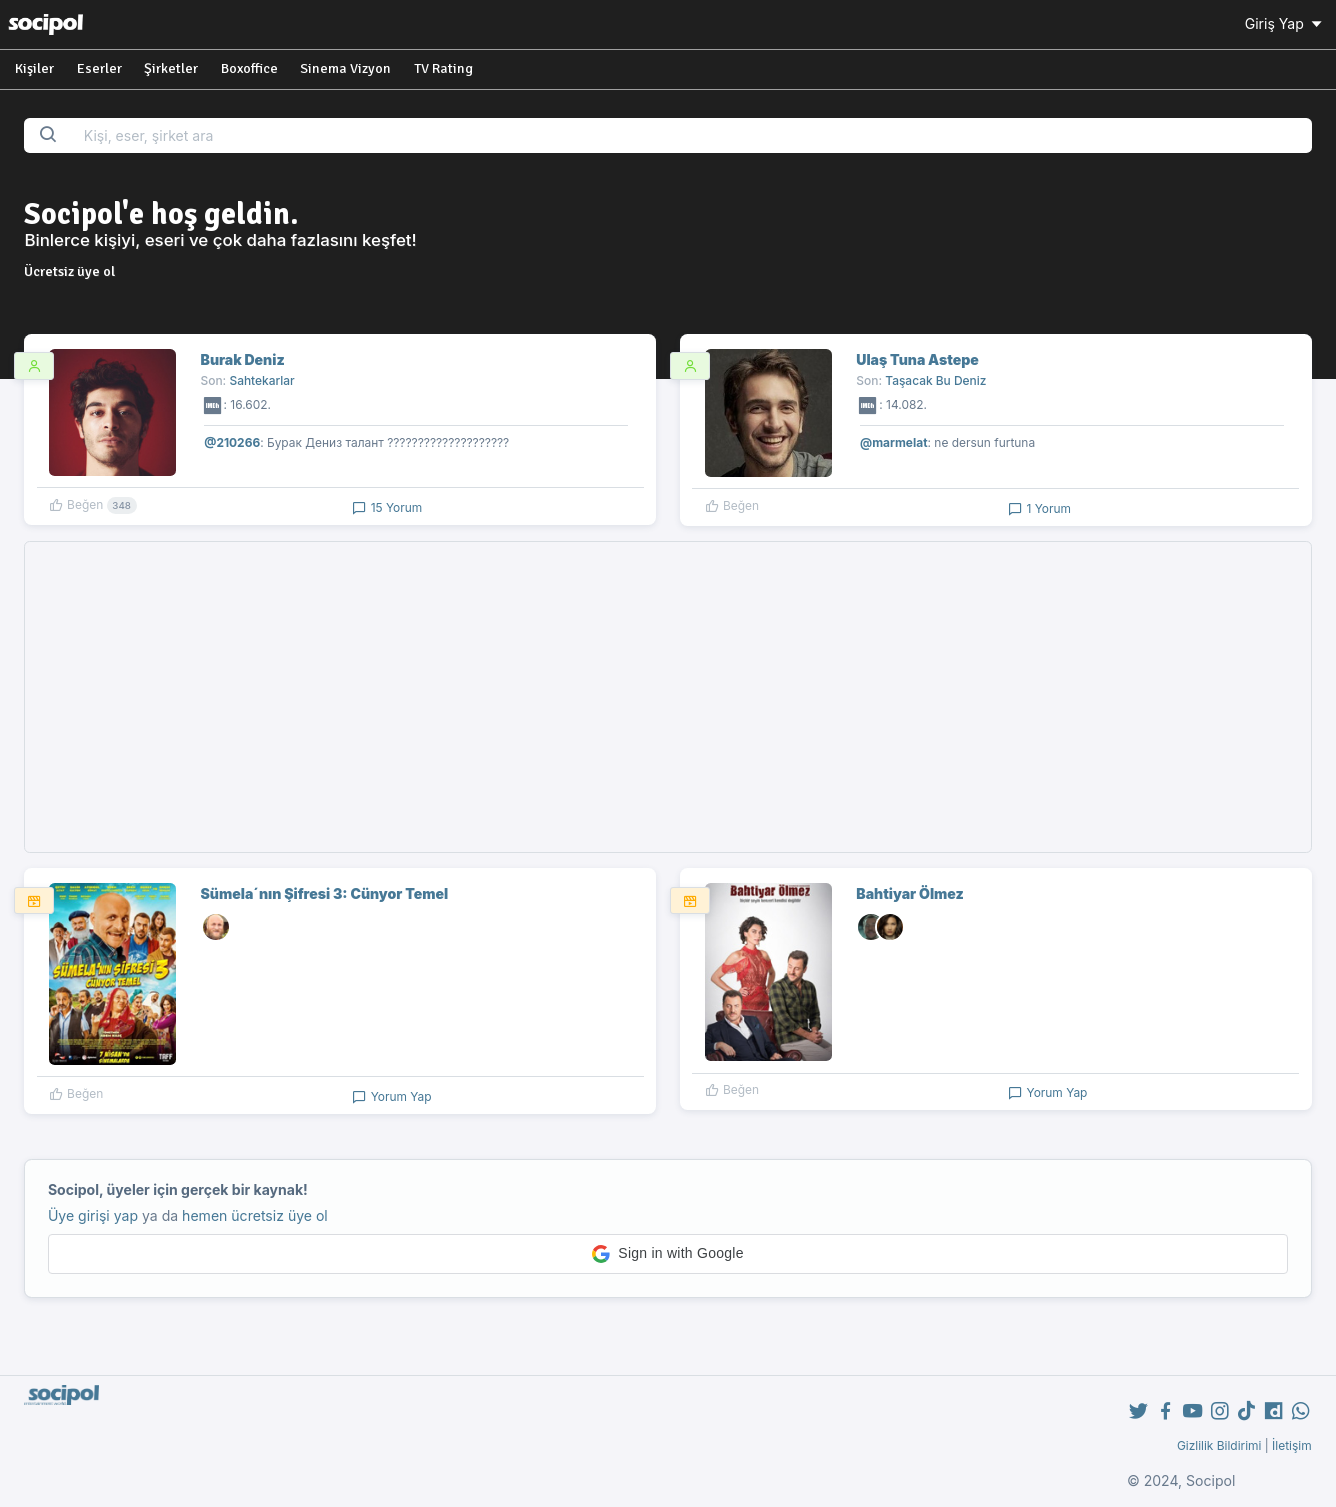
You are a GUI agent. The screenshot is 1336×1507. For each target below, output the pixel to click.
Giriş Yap (1285, 23)
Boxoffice (249, 68)
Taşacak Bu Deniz (935, 380)
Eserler (99, 68)
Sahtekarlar (261, 380)
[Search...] (691, 135)
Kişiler (34, 68)
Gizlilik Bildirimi (1219, 1445)
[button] (668, 1254)
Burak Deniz (243, 359)
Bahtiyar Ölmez (909, 893)
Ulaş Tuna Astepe (917, 359)
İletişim (1292, 1445)
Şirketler (171, 68)
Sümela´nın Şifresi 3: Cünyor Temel (325, 893)
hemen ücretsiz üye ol (255, 1215)
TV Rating (443, 68)
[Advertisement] (668, 697)
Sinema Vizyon (345, 68)
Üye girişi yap (93, 1215)
